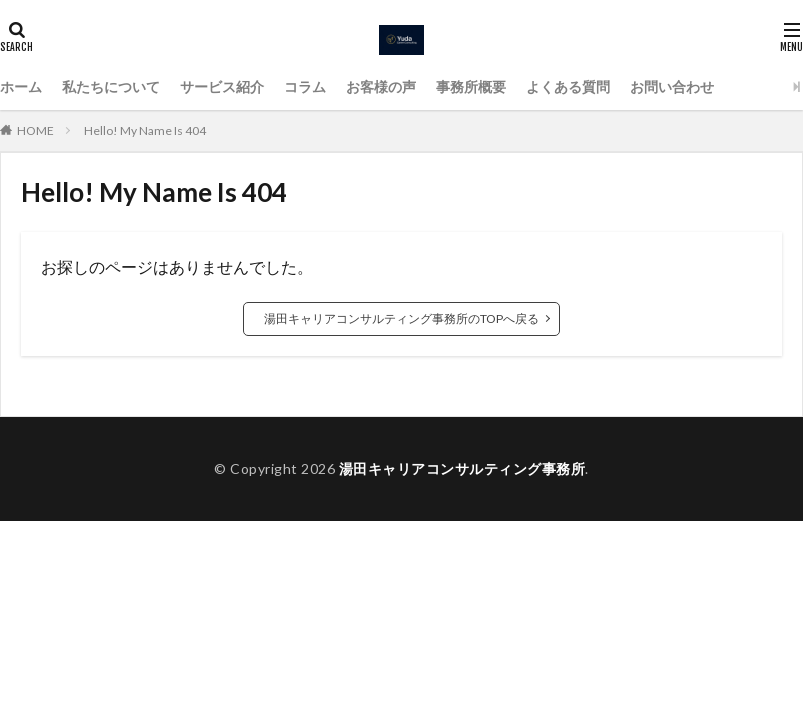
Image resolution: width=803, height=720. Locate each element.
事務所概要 (471, 86)
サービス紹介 (222, 86)
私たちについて (111, 86)
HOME (35, 130)
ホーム (21, 86)
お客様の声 (381, 86)
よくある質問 (568, 86)
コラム (305, 86)
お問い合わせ (672, 86)
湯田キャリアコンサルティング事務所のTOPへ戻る (401, 318)
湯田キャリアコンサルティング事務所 (462, 468)
